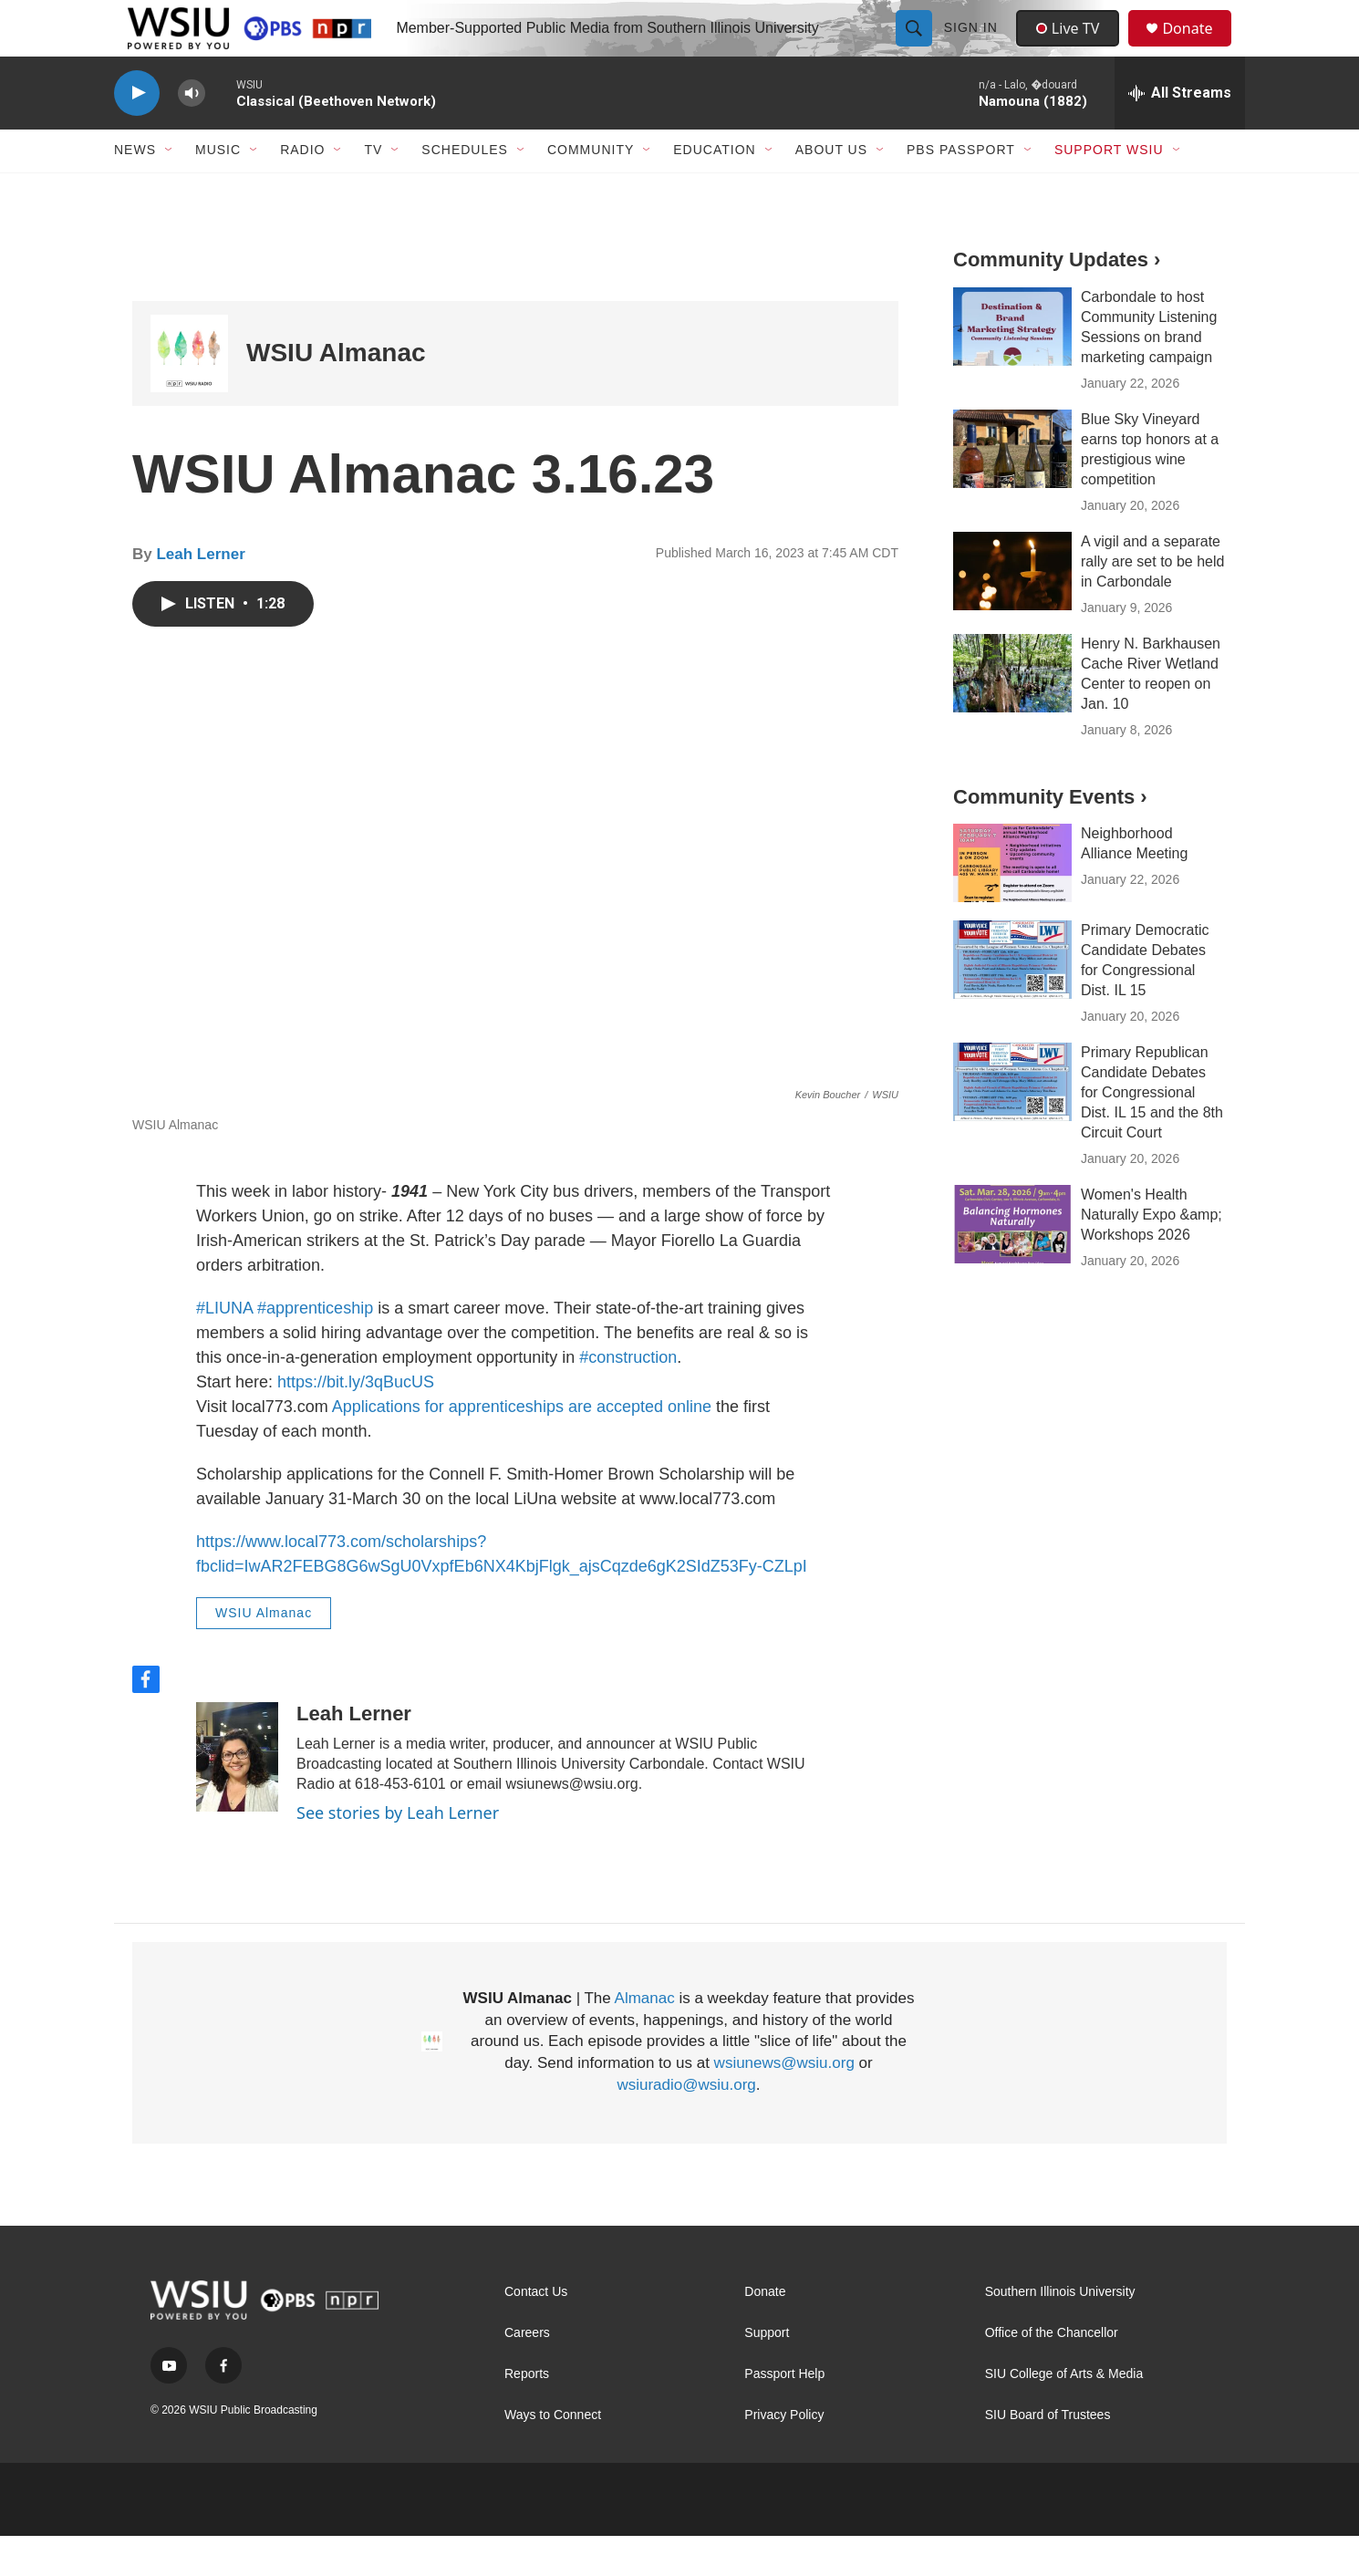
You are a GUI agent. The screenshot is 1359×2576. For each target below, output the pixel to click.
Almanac (645, 2037)
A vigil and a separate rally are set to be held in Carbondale (1152, 600)
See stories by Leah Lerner (397, 1852)
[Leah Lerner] (237, 1796)
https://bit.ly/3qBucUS (355, 1422)
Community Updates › (1056, 298)
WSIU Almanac (336, 393)
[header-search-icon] (915, 47)
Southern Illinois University (1060, 2332)
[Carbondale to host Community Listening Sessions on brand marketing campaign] (1012, 366)
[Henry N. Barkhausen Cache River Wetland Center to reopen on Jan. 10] (1012, 712)
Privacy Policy (784, 2455)
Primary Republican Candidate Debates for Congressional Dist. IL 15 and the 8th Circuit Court (1152, 1132)
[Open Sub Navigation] (169, 189)
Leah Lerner (200, 593)
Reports (526, 2414)
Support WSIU (1109, 189)
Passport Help (784, 2414)
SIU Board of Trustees (1048, 2455)
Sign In (973, 47)
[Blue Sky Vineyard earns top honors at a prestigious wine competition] (1012, 488)
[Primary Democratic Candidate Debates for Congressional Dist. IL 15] (1012, 1000)
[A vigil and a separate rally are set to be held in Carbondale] (1012, 610)
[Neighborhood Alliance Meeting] (1012, 903)
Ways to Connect (552, 2455)
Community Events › (1050, 836)
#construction (628, 1397)
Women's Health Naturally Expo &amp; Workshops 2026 (1151, 1255)
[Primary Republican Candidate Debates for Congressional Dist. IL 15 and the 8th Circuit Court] (1012, 1122)
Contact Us (535, 2332)
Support (766, 2373)
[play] (136, 132)
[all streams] (1180, 132)
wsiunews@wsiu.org (784, 2103)
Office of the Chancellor (1051, 2373)
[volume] (191, 132)
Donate (1198, 47)
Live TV (1072, 47)
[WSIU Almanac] (189, 392)
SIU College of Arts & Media (1064, 2414)
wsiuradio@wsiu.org (686, 2125)
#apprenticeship (315, 1348)
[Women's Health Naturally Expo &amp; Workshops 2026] (1012, 1264)
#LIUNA (224, 1348)
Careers (527, 2373)
